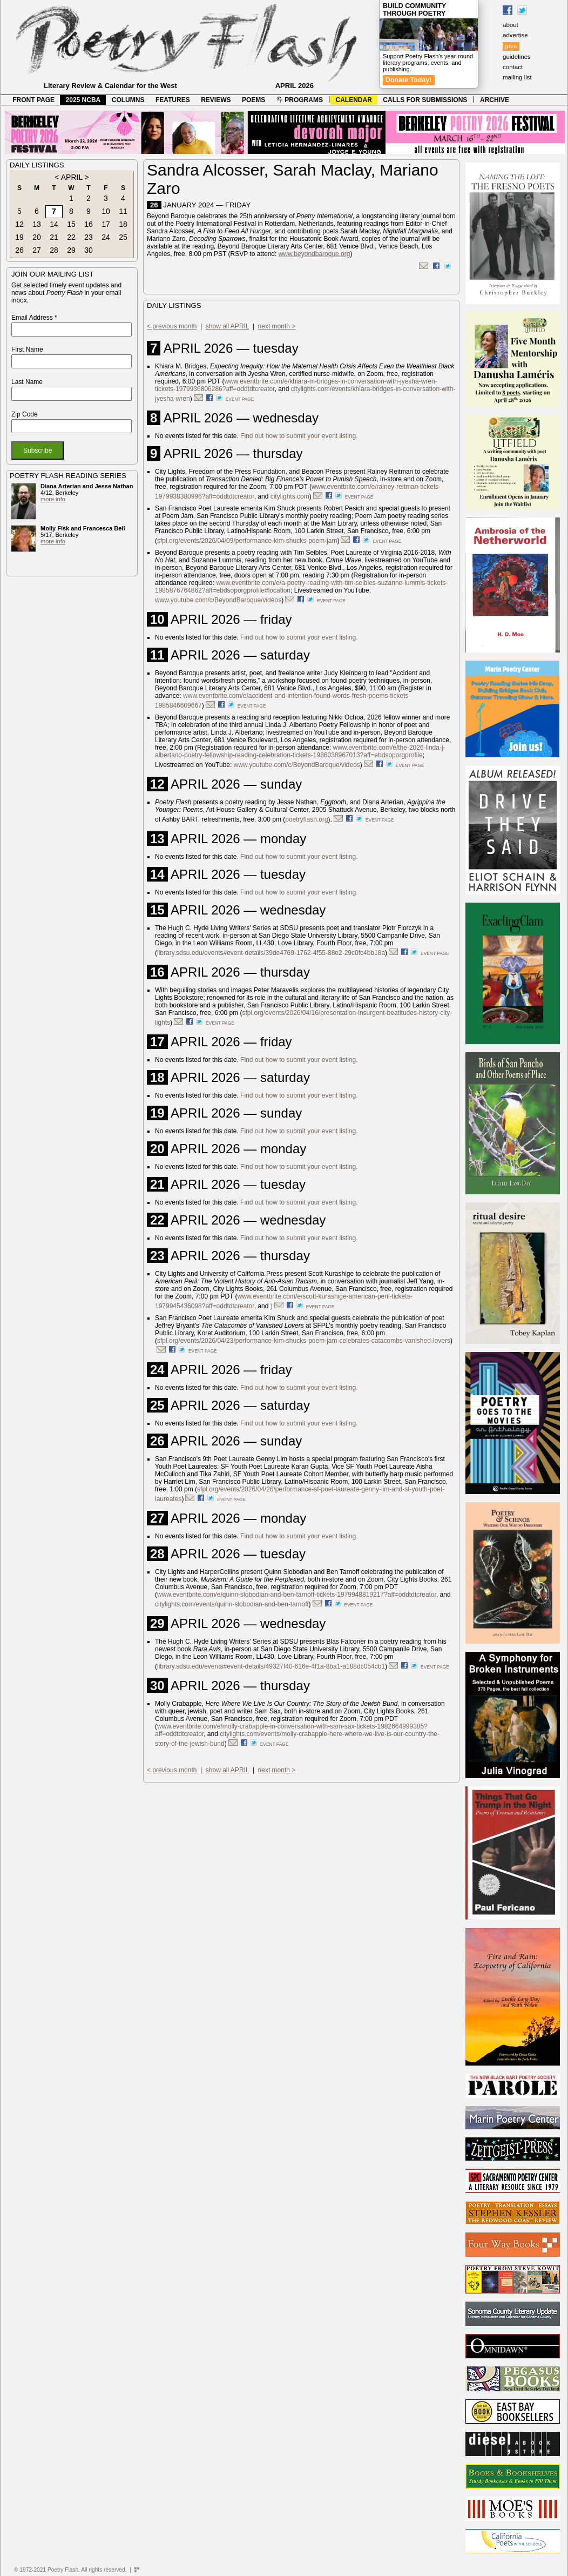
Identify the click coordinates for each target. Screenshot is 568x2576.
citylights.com (290, 496)
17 (106, 224)
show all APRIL (227, 326)
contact (513, 67)
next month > (277, 326)
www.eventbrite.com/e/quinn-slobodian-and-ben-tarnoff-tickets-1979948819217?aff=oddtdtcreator (296, 1594)
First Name (27, 349)
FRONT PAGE (33, 100)
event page (240, 399)
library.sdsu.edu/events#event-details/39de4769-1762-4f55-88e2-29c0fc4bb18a (271, 953)
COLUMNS (128, 100)
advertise (515, 35)
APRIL (72, 177)
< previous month (172, 326)
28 (54, 250)
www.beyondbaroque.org (314, 254)
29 (71, 250)
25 (123, 237)
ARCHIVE (494, 100)
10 (106, 211)
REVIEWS (216, 100)
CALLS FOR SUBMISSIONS (425, 100)
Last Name (27, 382)
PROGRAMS (299, 100)
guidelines (517, 56)
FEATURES (172, 100)
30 (88, 250)
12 (19, 224)
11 (123, 211)
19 (19, 237)
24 (106, 237)
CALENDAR (354, 100)
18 (123, 224)
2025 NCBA (83, 100)
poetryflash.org (306, 819)
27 (36, 250)
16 (88, 224)
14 (54, 224)
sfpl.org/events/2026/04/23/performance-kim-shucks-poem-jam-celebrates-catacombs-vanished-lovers (303, 1340)
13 (36, 224)
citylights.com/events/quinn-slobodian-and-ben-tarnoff (232, 1604)
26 (19, 250)
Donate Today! (409, 80)
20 (36, 237)
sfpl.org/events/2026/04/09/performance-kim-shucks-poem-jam (247, 540)
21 (54, 237)
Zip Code (24, 414)
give (511, 46)
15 (71, 224)
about (510, 25)
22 (71, 237)
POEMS (253, 100)
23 (88, 237)
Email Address (34, 317)
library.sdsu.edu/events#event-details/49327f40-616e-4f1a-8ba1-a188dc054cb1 (271, 1666)
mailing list (517, 77)
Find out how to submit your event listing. (298, 436)
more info (52, 499)
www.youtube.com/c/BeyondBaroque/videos (218, 600)
